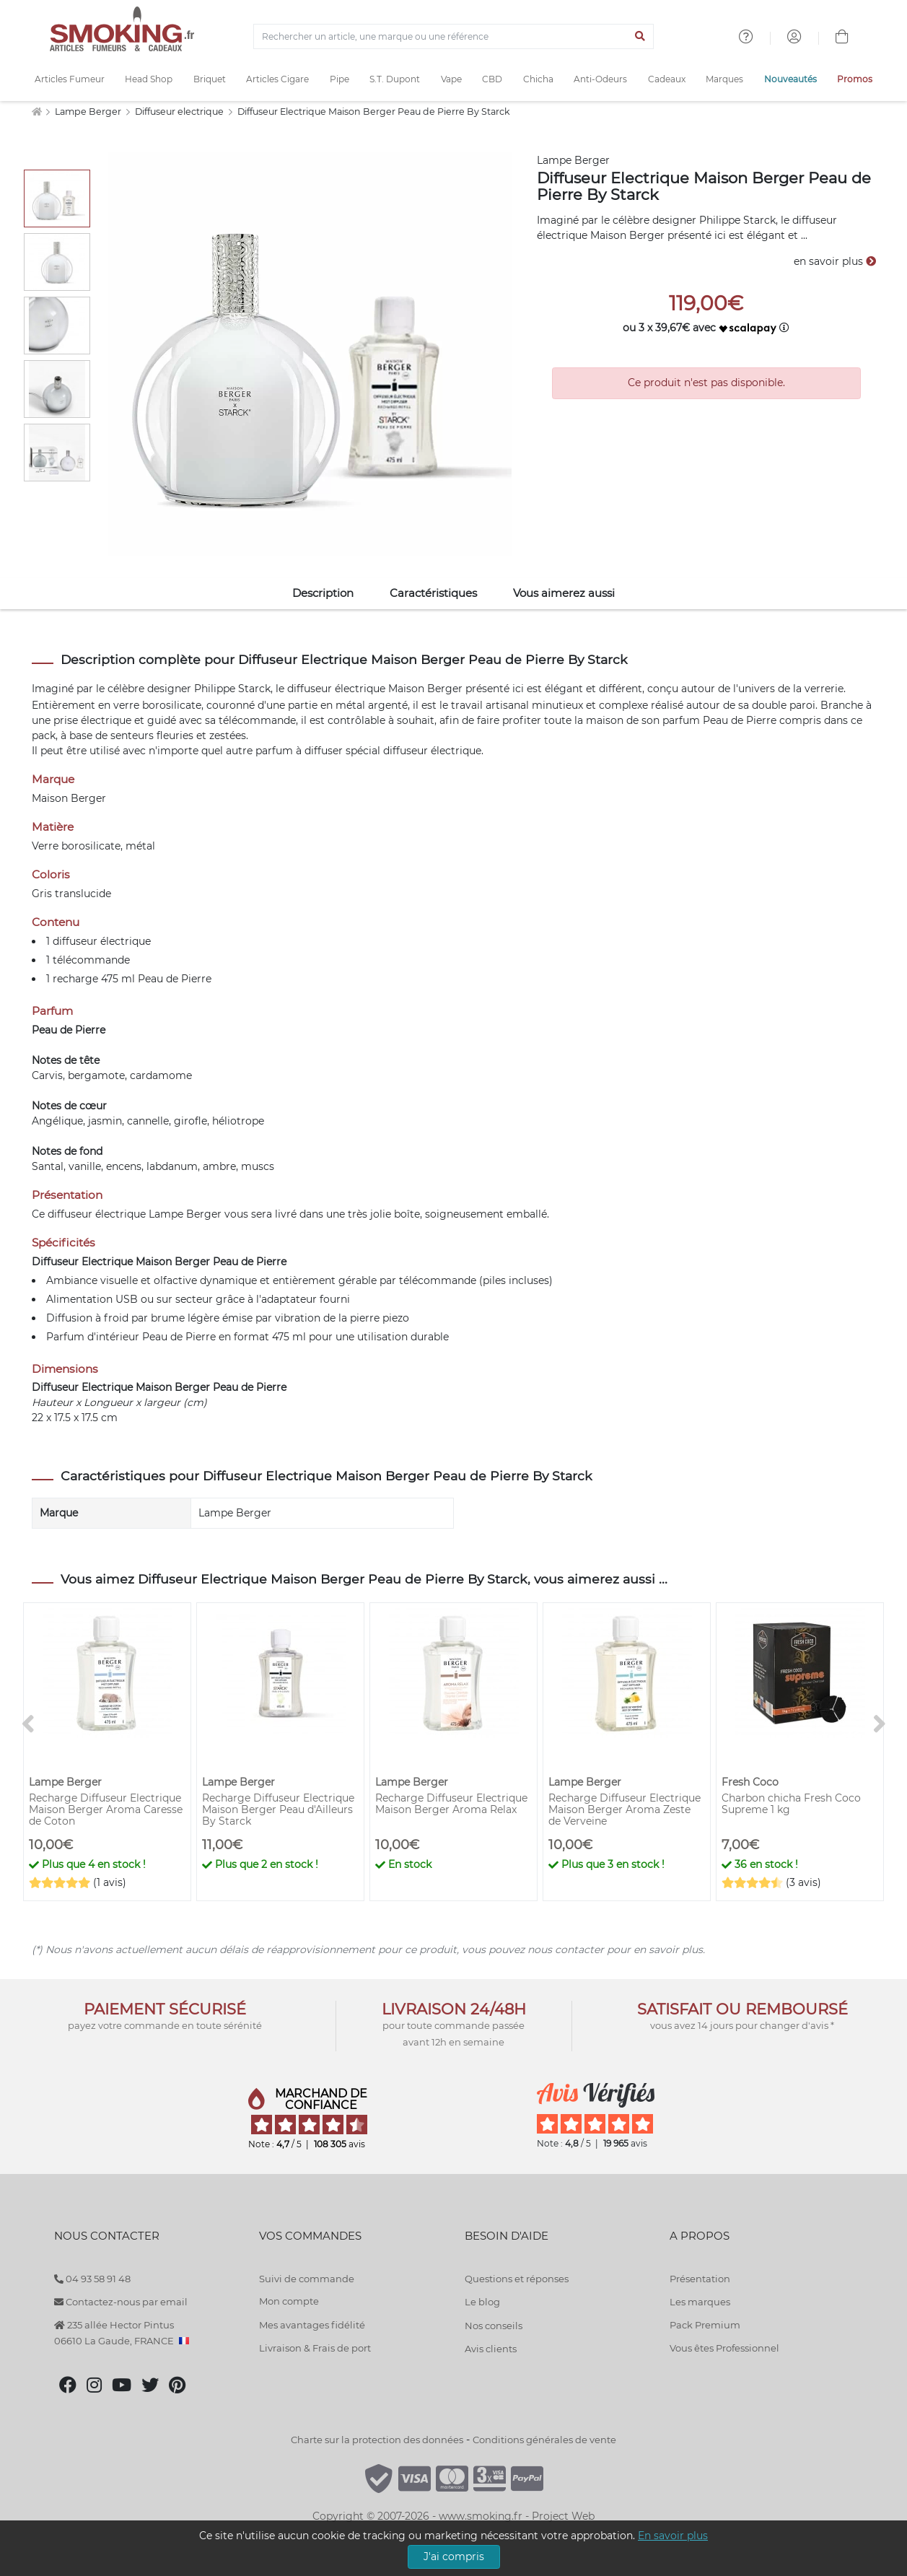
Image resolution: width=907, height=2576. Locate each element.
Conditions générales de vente (544, 2439)
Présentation (700, 2278)
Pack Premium (705, 2325)
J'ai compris (454, 2556)
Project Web (563, 2516)
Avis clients (491, 2348)
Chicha (538, 79)
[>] (879, 1724)
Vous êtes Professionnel (724, 2348)
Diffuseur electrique (180, 111)
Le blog (482, 2302)
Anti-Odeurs (600, 79)
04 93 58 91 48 (92, 2278)
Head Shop (148, 79)
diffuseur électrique (336, 688)
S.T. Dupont (394, 79)
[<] (28, 1724)
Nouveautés (790, 79)
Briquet (209, 79)
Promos (854, 79)
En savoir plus (673, 2535)
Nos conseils (493, 2325)
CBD (492, 79)
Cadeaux (666, 79)
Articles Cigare (277, 79)
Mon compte (289, 2301)
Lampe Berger (89, 111)
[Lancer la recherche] (639, 37)
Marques (724, 79)
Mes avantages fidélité (312, 2325)
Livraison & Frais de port (315, 2348)
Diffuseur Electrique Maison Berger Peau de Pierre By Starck (373, 111)
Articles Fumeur (70, 79)
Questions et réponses (517, 2278)
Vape (451, 79)
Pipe (339, 79)
